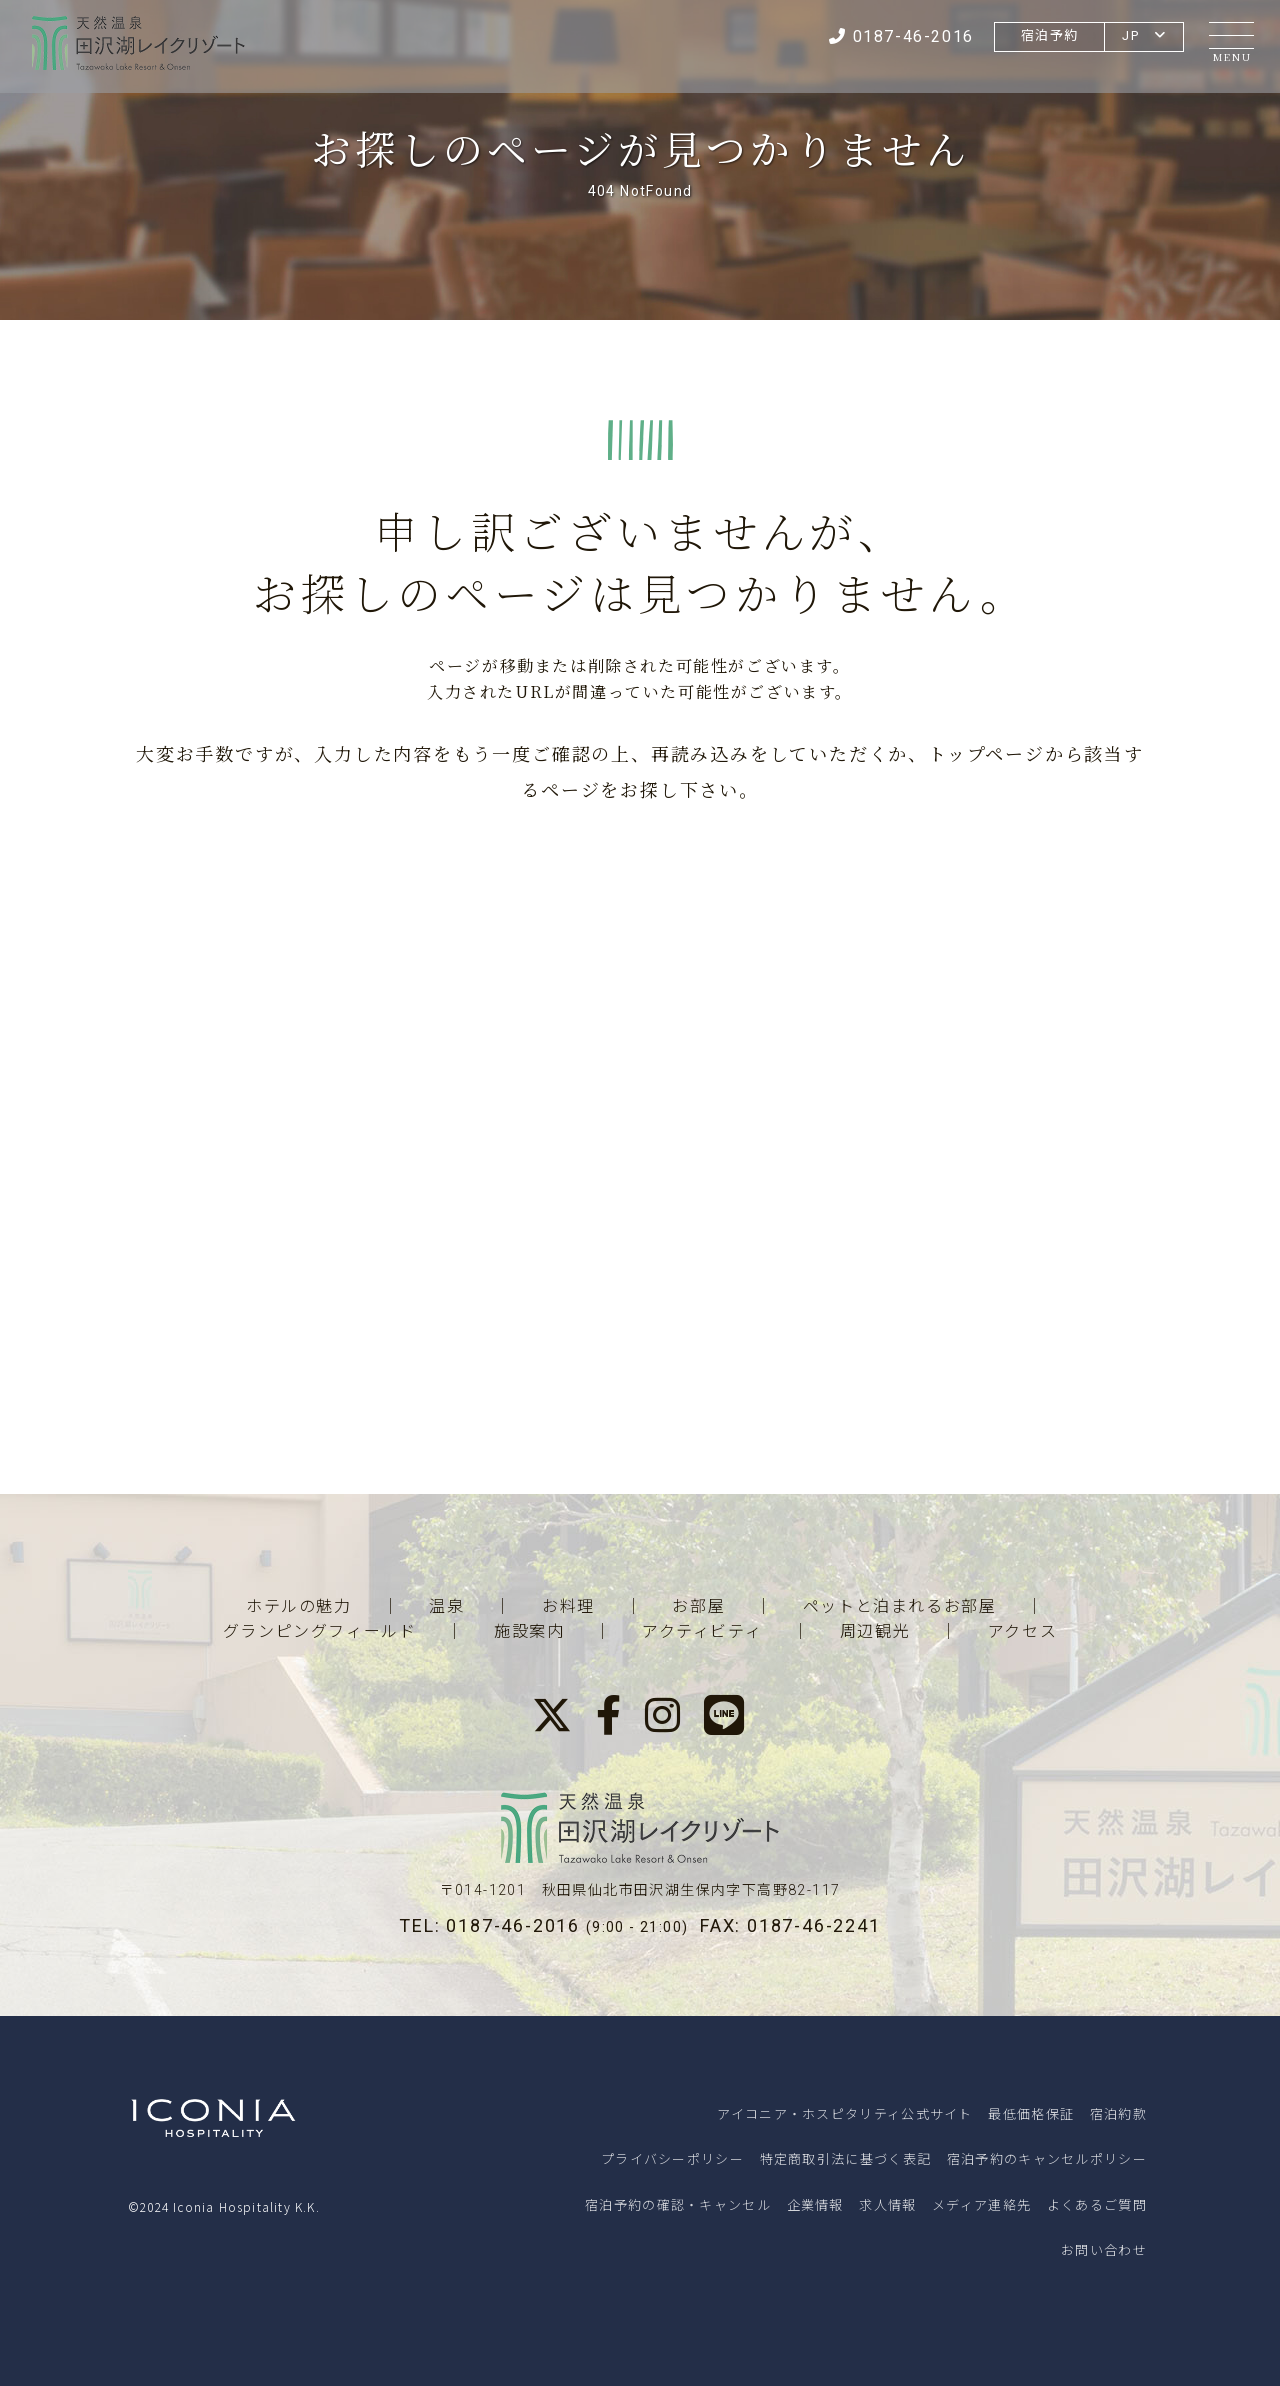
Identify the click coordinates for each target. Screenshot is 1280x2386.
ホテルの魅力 (299, 1606)
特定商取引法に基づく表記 (846, 2158)
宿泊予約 (1045, 35)
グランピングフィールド (320, 1631)
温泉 (446, 1606)
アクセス (1022, 1631)
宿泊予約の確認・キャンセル (678, 2204)
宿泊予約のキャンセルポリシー (1047, 2158)
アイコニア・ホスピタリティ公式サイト (844, 2113)
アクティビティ (702, 1631)
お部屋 (698, 1606)
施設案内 (529, 1631)
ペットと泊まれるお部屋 (900, 1606)
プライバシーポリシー (672, 2158)
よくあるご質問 (1097, 2204)
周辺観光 (875, 1631)
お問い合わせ (1104, 2249)
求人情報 (887, 2204)
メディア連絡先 (981, 2204)
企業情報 (815, 2204)
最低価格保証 (1031, 2113)
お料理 (568, 1606)
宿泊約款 (1118, 2113)
